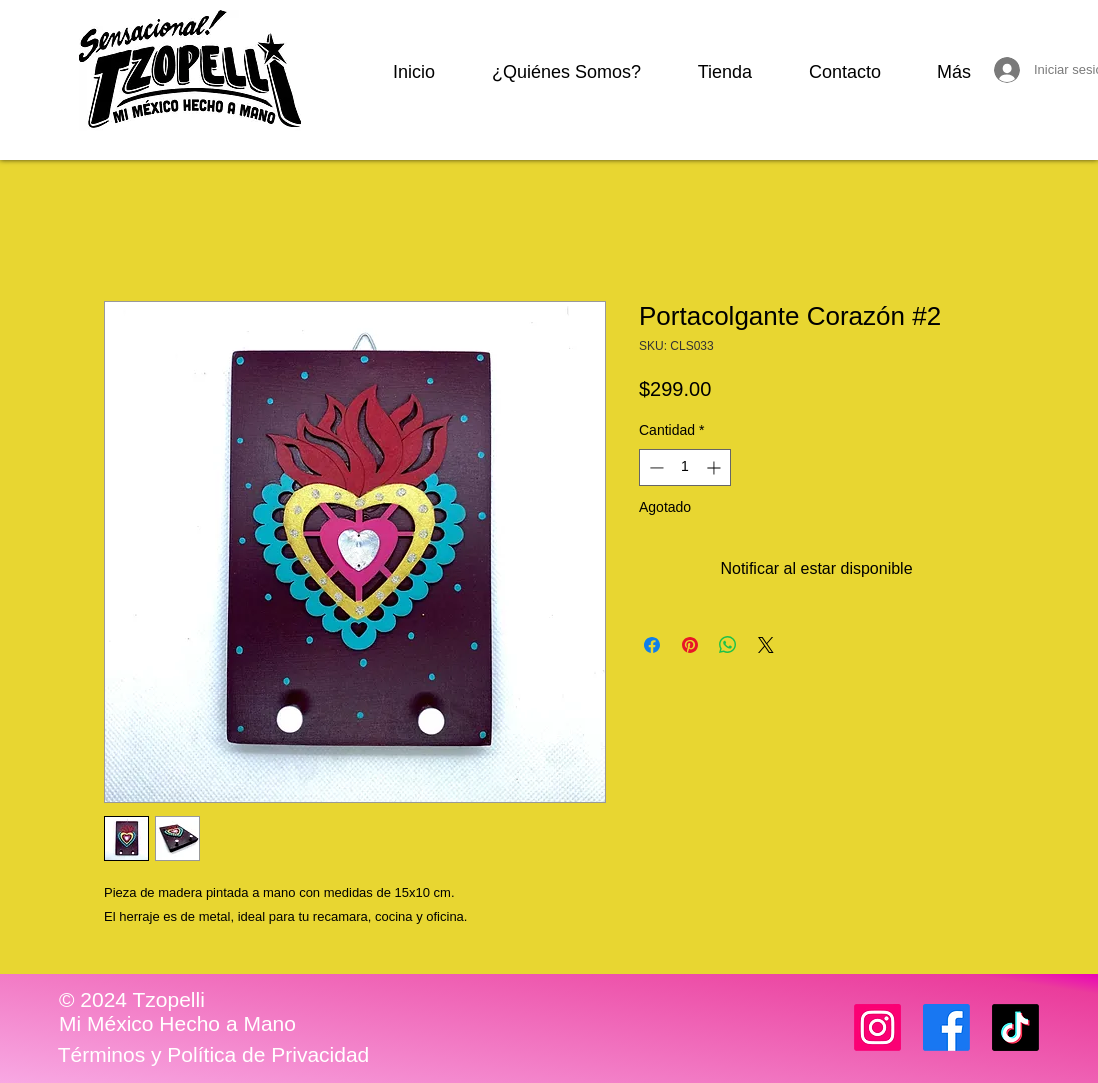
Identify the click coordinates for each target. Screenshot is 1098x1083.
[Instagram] (877, 1027)
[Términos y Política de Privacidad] (213, 1055)
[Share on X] (766, 645)
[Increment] (715, 467)
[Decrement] (654, 467)
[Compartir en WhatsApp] (728, 645)
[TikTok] (1015, 1027)
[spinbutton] (685, 467)
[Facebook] (946, 1027)
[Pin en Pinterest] (690, 645)
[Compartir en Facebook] (652, 645)
